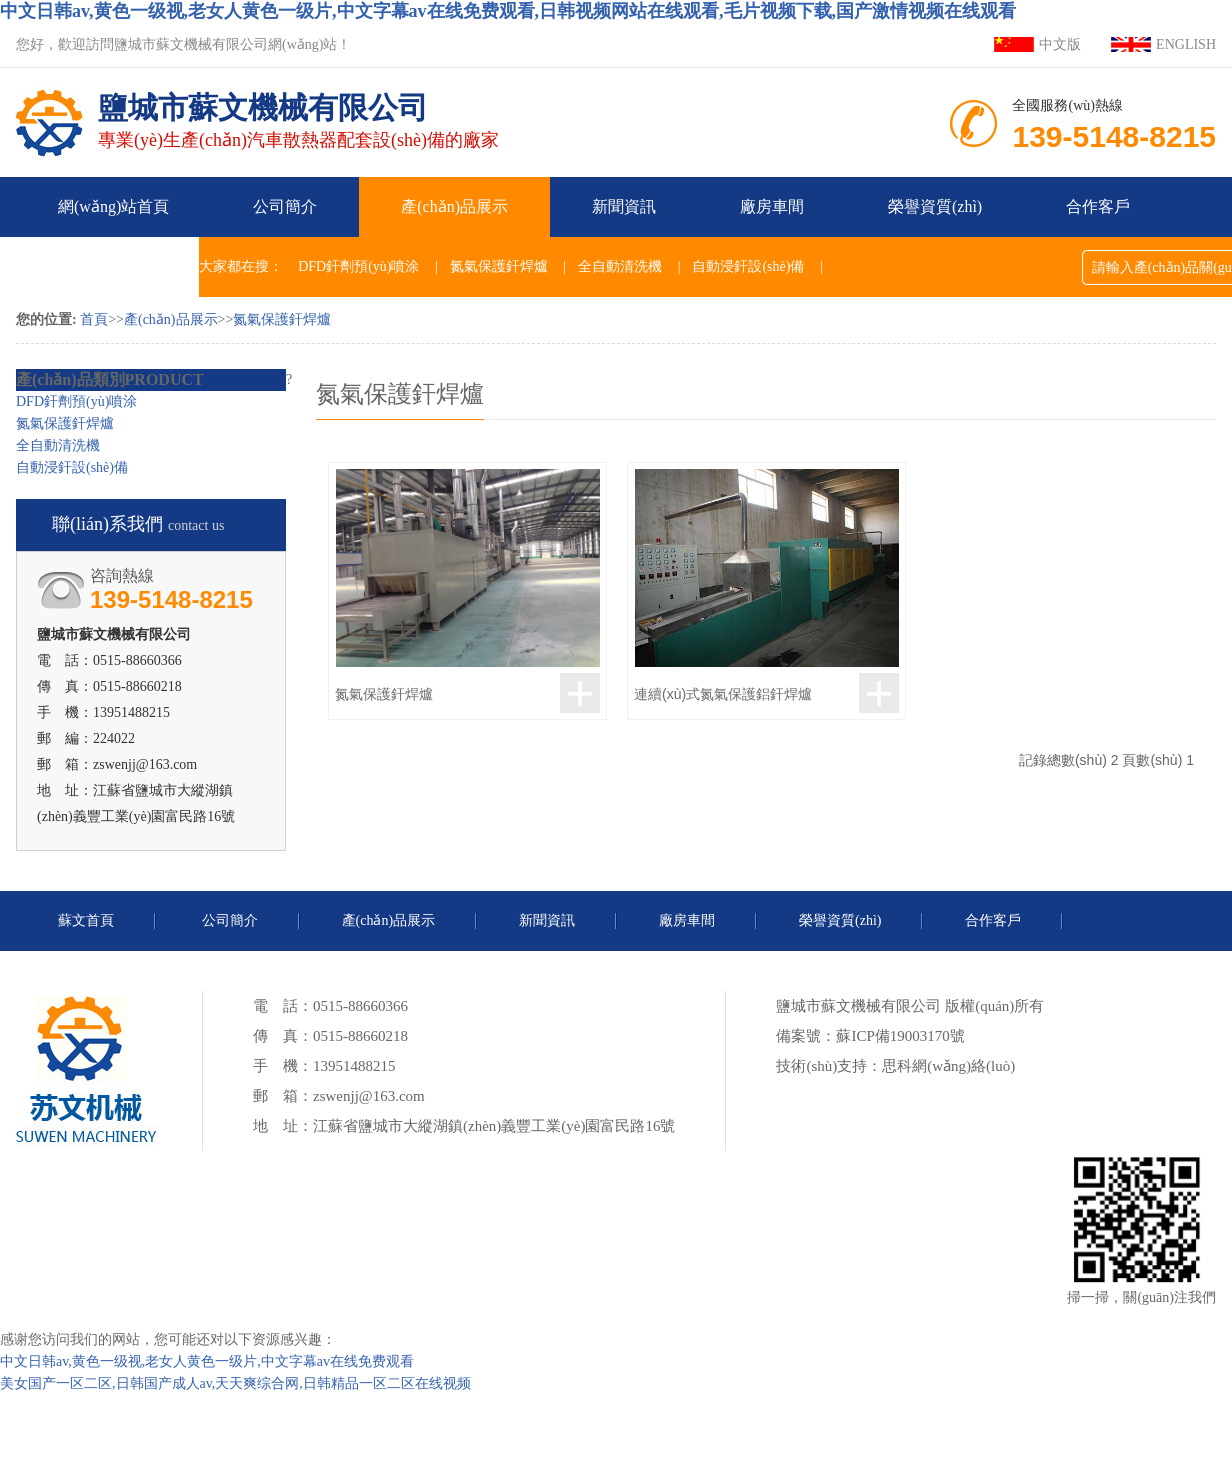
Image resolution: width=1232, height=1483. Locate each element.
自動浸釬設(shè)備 (748, 266)
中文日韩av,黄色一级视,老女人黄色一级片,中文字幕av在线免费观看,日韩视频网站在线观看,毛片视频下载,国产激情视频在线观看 (508, 11)
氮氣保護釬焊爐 (499, 266)
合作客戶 (1098, 206)
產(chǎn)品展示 (454, 206)
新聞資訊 (624, 206)
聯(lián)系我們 (107, 266)
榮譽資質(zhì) (935, 206)
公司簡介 (285, 206)
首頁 (94, 319)
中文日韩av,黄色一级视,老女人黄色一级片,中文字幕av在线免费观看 (207, 1361)
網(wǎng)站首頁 (113, 206)
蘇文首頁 (86, 920)
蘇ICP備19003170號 (900, 1036)
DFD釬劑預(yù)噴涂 (358, 266)
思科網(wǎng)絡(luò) (948, 1066)
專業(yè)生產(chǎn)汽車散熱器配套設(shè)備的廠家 (298, 109)
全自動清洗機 (620, 266)
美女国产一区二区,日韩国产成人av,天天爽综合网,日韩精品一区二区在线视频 (235, 1383)
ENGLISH (1186, 44)
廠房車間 (772, 206)
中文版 (1060, 44)
